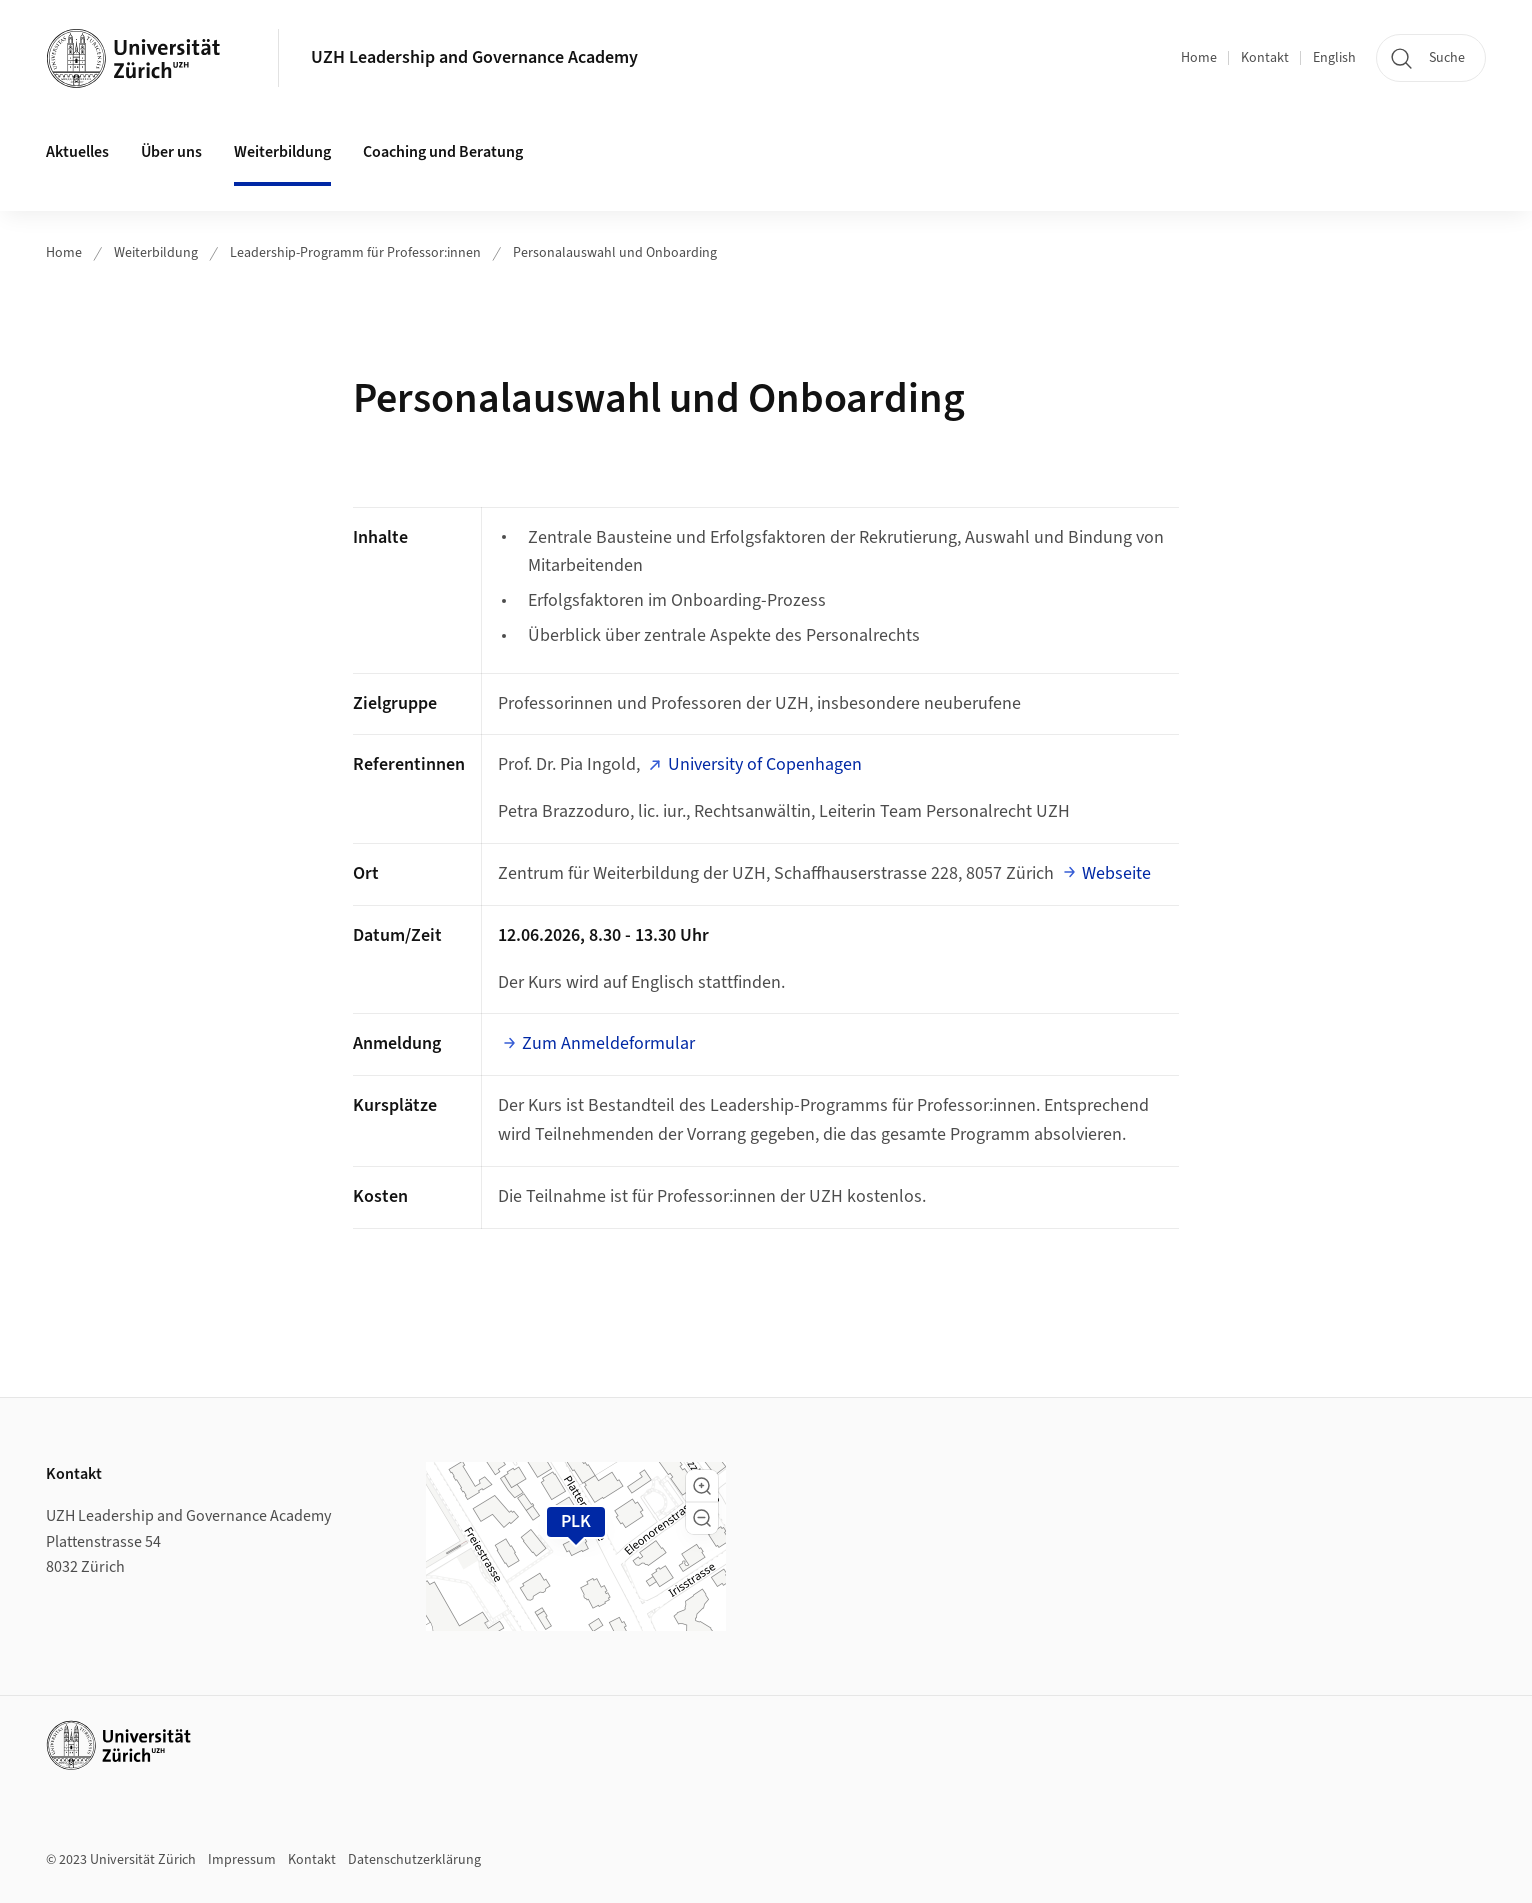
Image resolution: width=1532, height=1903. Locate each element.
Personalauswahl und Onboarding (615, 253)
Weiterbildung (156, 253)
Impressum (242, 1860)
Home (1199, 58)
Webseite (1116, 873)
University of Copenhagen (765, 764)
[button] (702, 1486)
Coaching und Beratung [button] (443, 152)
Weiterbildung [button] (282, 152)
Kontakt (1265, 58)
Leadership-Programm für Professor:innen (355, 253)
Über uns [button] (171, 152)
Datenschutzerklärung (414, 1860)
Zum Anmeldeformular (608, 1043)
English (1334, 58)
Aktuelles (77, 152)
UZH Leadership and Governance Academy (474, 57)
